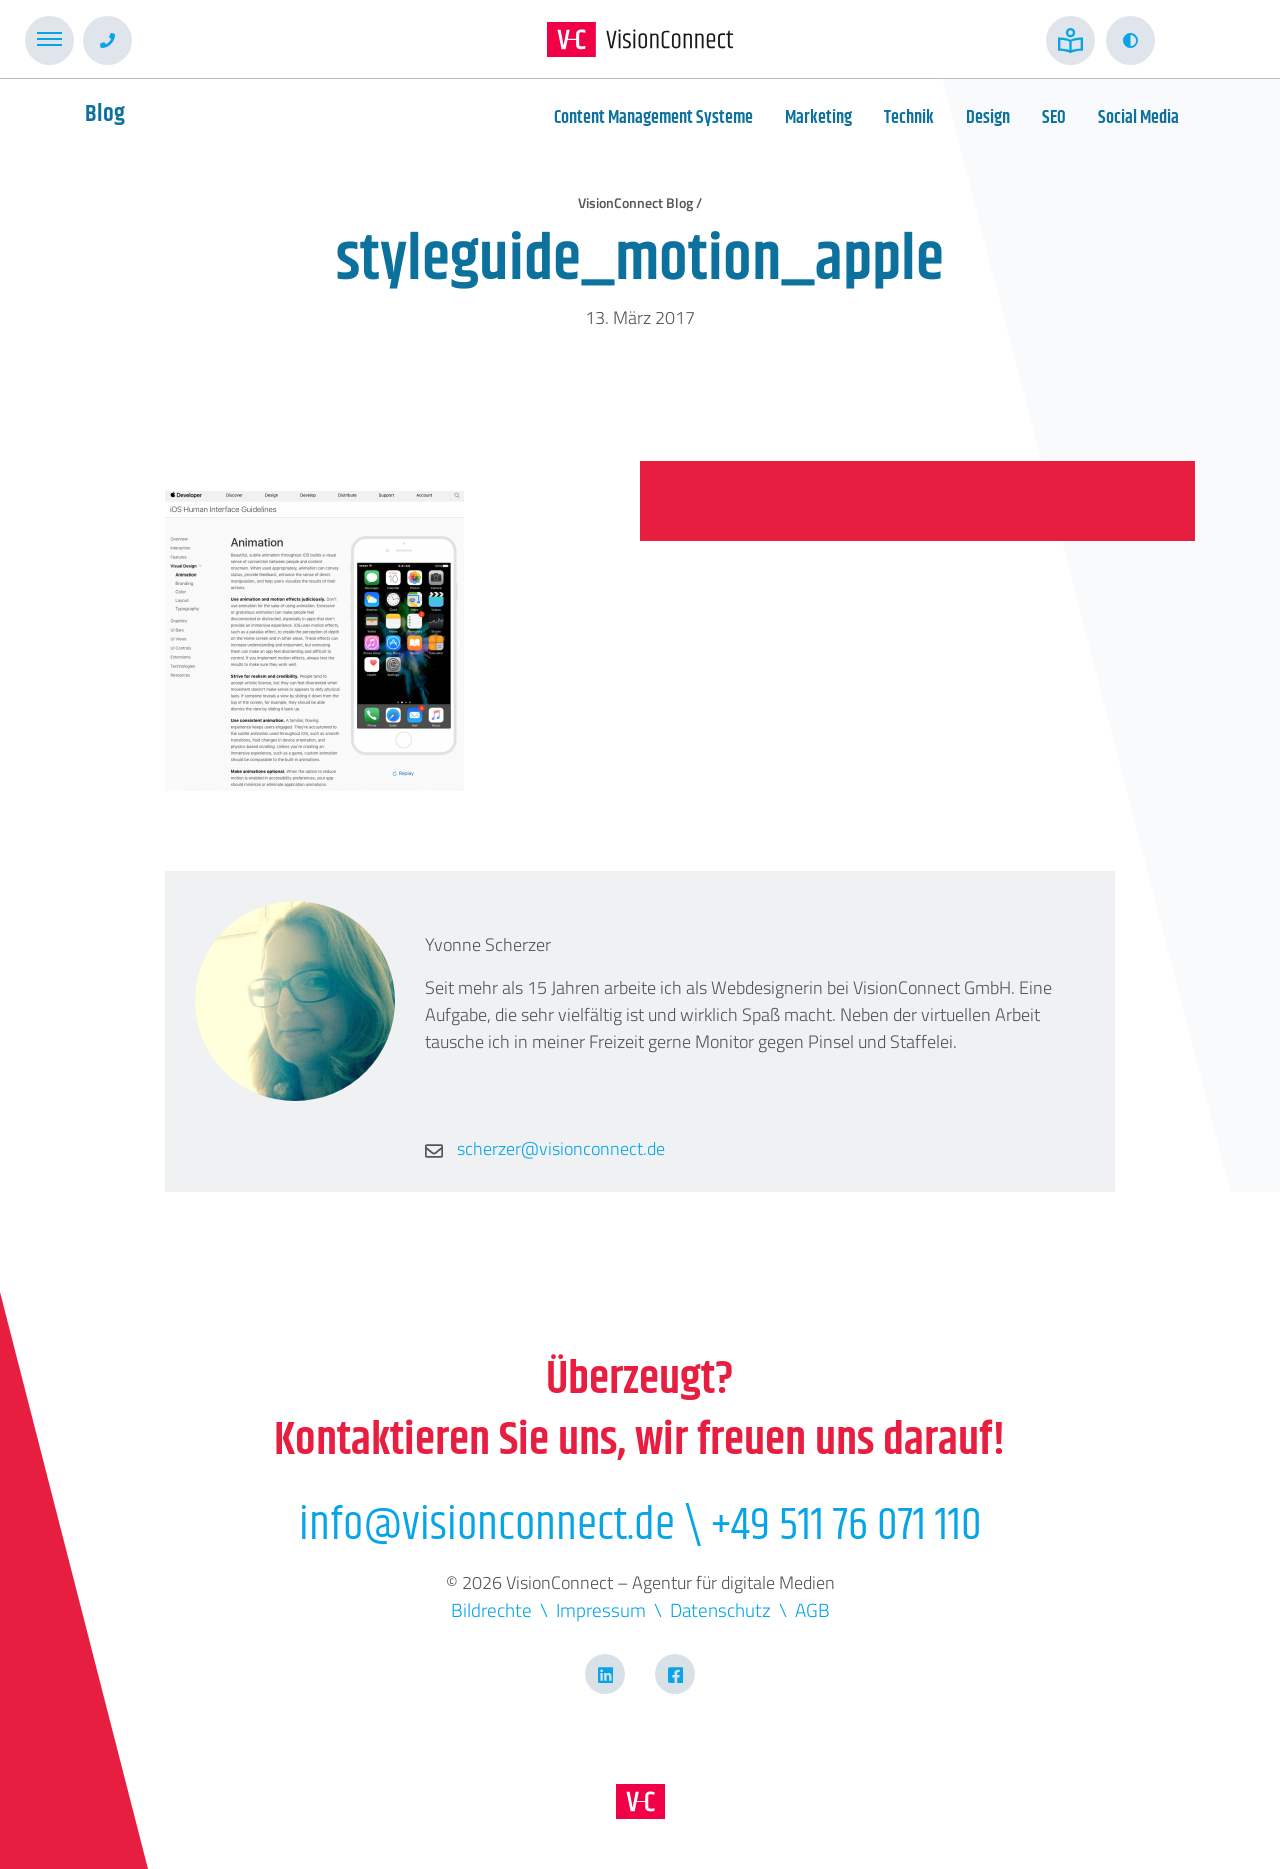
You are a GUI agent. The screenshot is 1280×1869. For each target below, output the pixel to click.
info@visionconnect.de (487, 1525)
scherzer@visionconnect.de (545, 1148)
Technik (909, 118)
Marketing (818, 118)
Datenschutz (720, 1609)
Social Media (1138, 118)
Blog (105, 114)
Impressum (601, 1609)
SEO (1054, 118)
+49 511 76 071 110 (846, 1525)
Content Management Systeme (653, 118)
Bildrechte (491, 1609)
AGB (812, 1609)
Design (988, 118)
